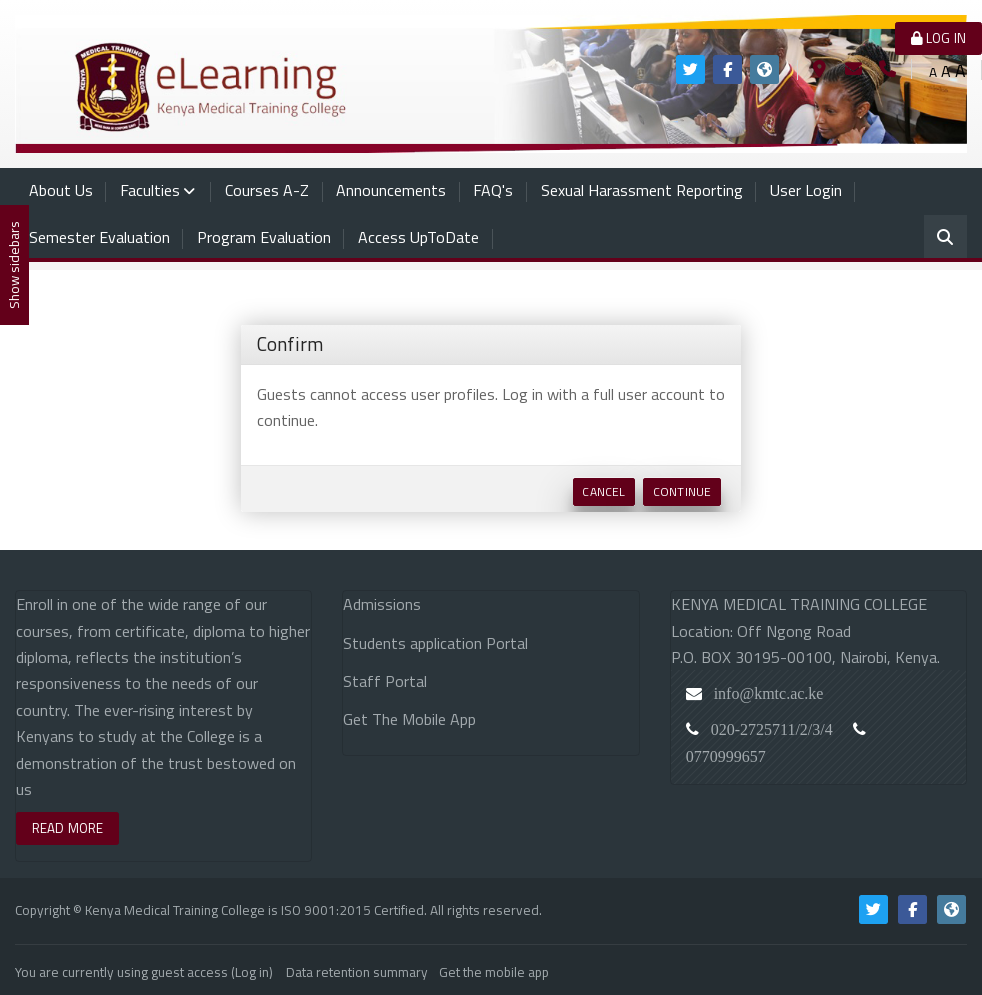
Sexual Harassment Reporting (642, 190)
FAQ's (493, 190)
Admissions (382, 604)
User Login (806, 190)
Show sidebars (14, 265)
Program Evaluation (264, 237)
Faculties (150, 190)
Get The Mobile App (409, 719)
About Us (61, 190)
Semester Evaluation (99, 237)
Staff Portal (385, 681)
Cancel (603, 491)
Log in (938, 38)
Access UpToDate (418, 237)
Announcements (391, 190)
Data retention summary (357, 968)
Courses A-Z (267, 190)
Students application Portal (435, 643)
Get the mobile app (494, 968)
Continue (682, 491)
